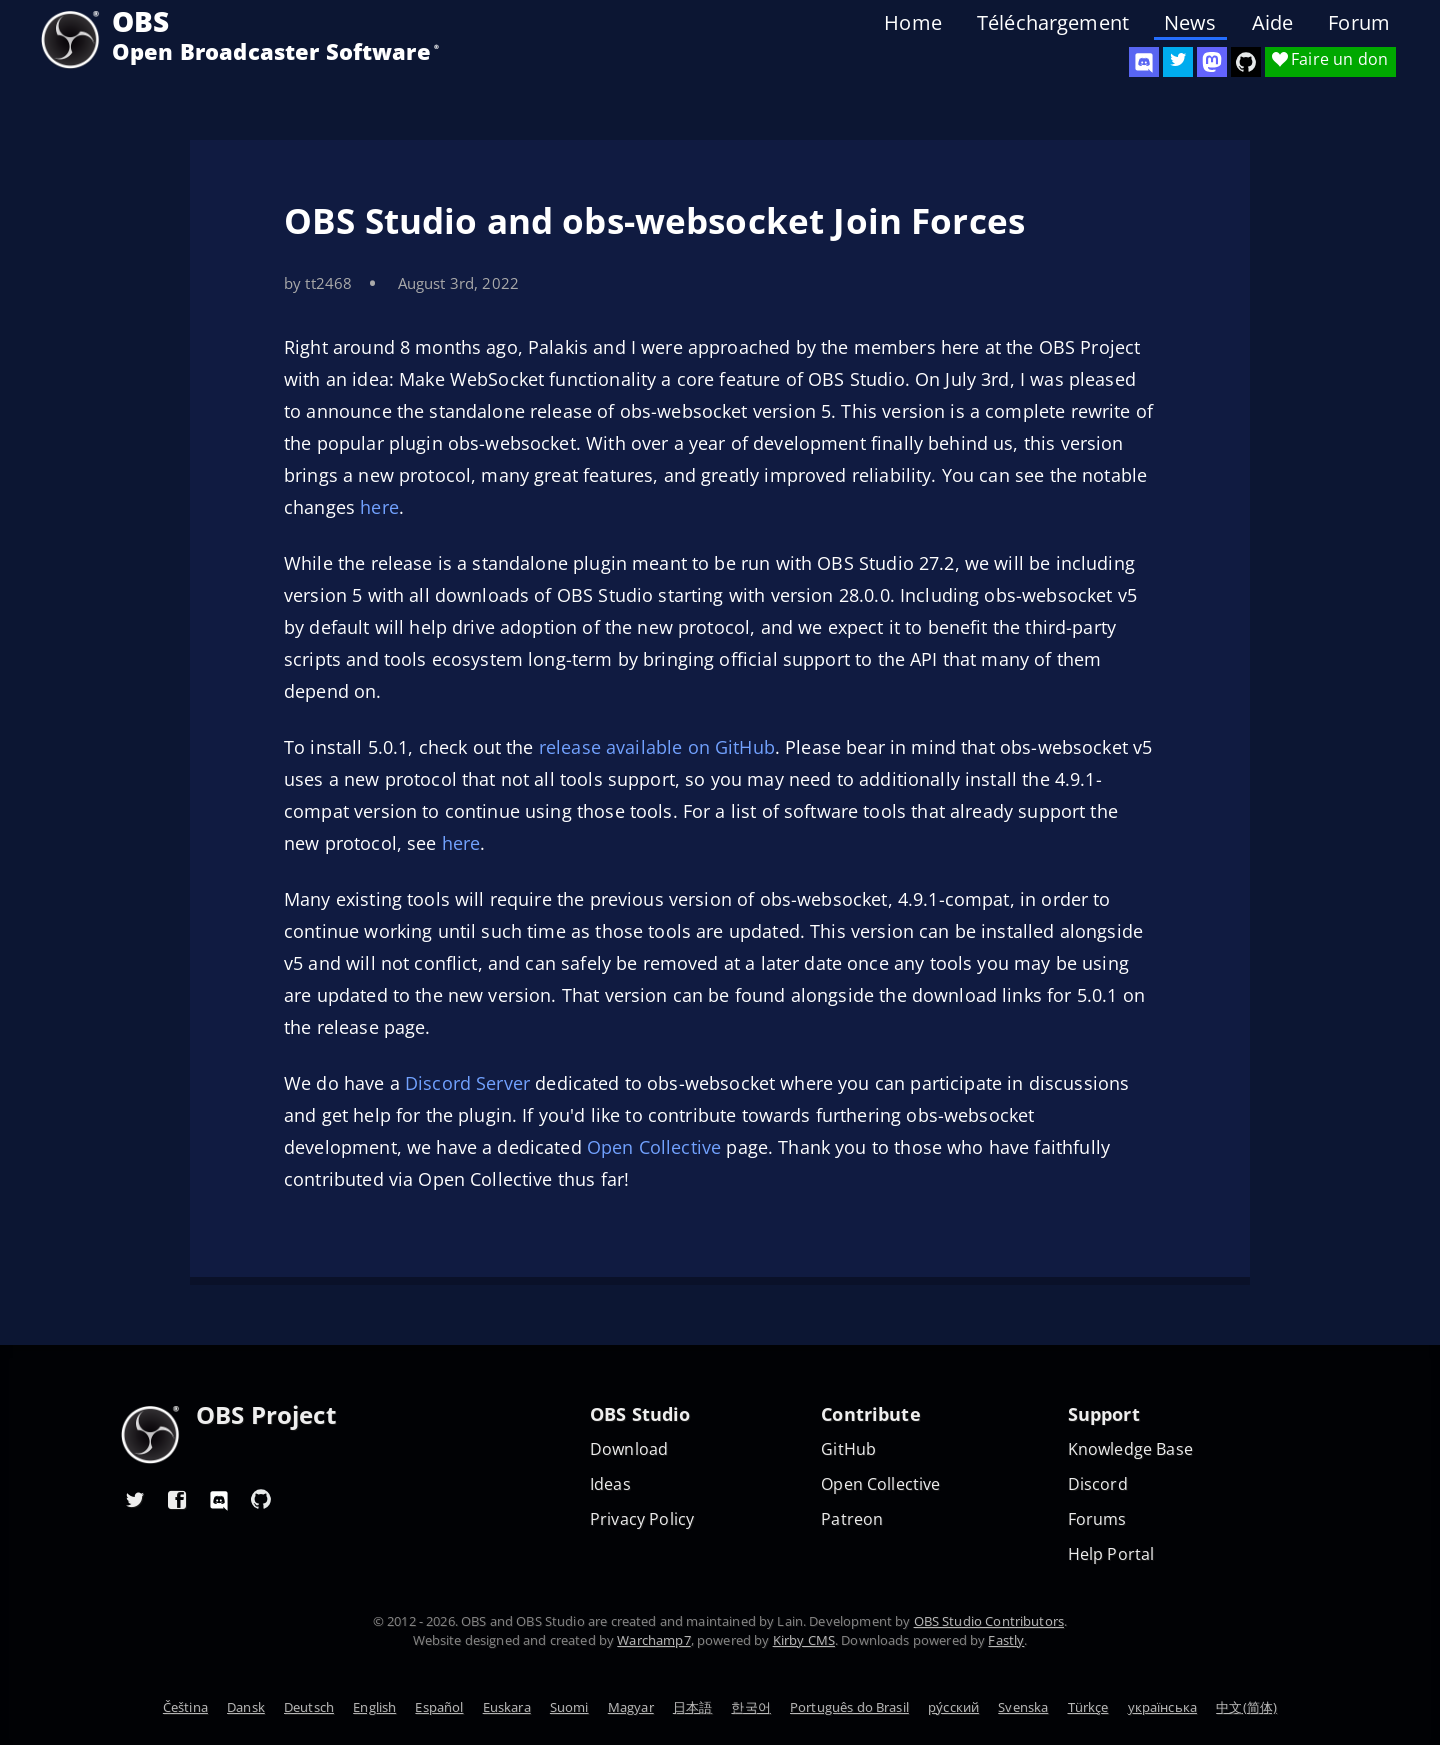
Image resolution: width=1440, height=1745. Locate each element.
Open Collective (654, 1147)
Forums (1097, 1519)
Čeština (185, 1707)
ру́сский (953, 1707)
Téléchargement (1053, 23)
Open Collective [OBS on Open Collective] (880, 1484)
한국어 (750, 1707)
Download (629, 1449)
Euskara (507, 1707)
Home (913, 23)
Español (439, 1707)
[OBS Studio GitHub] (1246, 62)
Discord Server (467, 1083)
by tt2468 (318, 283)
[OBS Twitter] (1178, 62)
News (1190, 23)
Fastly (1006, 1640)
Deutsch (309, 1707)
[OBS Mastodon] (1212, 62)
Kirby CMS (804, 1640)
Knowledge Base (1130, 1449)
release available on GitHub (657, 747)
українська (1163, 1707)
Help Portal (1111, 1554)
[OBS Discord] (1144, 62)
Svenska (1023, 1707)
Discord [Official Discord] (1098, 1484)
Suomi (569, 1707)
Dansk (246, 1707)
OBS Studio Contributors (989, 1621)
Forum (1359, 23)
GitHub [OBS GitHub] (848, 1449)
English (374, 1707)
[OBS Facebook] (177, 1499)
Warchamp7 (653, 1640)
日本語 (692, 1707)
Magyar (631, 1707)
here (379, 507)
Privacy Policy (642, 1519)
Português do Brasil (849, 1707)
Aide (1273, 23)
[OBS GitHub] (261, 1499)
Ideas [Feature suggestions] (610, 1484)
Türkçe (1088, 1707)
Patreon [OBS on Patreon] (852, 1519)
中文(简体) (1246, 1707)
